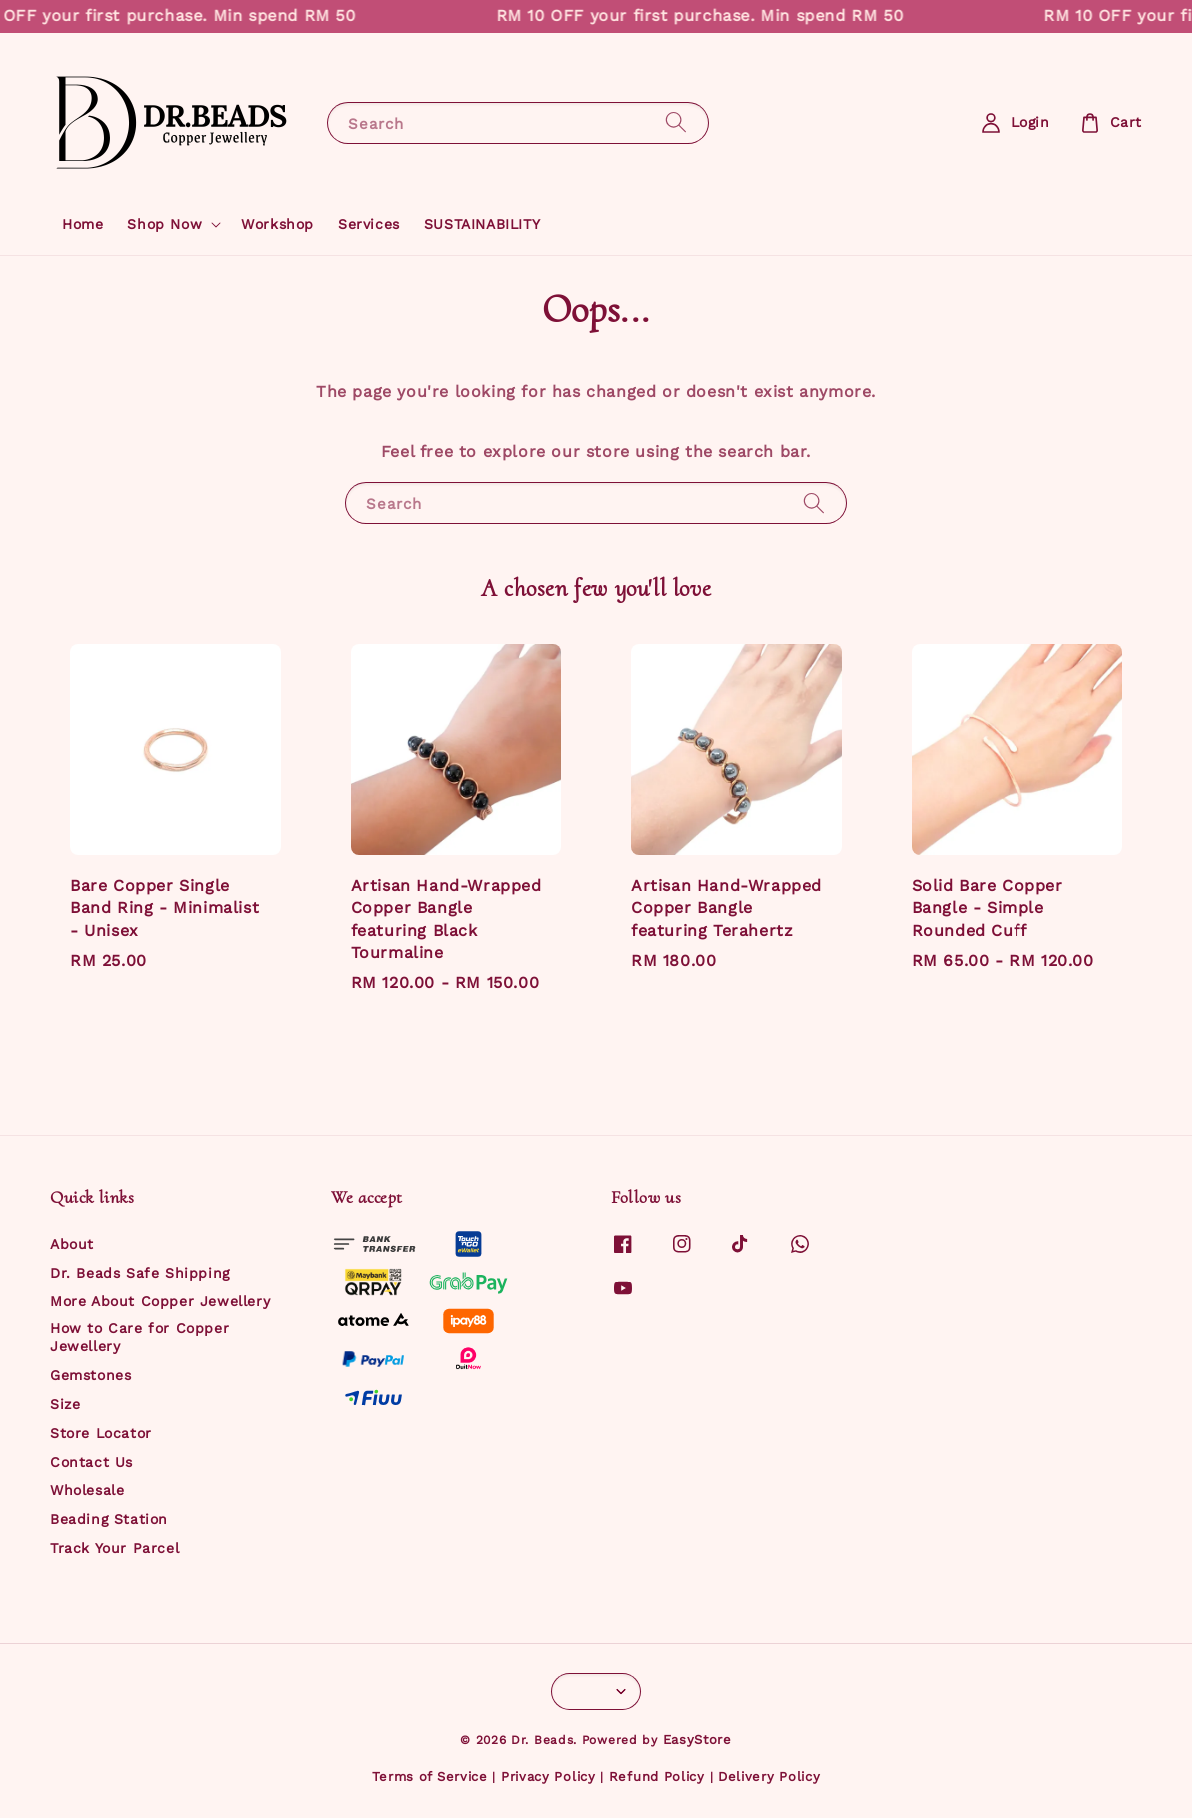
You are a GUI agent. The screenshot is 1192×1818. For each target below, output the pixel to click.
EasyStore (697, 1739)
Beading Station (109, 1519)
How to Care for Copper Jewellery (139, 1337)
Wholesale (87, 1490)
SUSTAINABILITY (482, 224)
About (72, 1244)
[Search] (676, 122)
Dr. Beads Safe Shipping (140, 1273)
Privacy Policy (548, 1776)
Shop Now (164, 224)
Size (65, 1404)
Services (369, 224)
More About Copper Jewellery (160, 1301)
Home (82, 224)
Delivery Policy (769, 1776)
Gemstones (90, 1375)
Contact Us (91, 1462)
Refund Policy (657, 1776)
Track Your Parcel (114, 1548)
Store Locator (101, 1433)
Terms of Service (430, 1776)
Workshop (277, 224)
